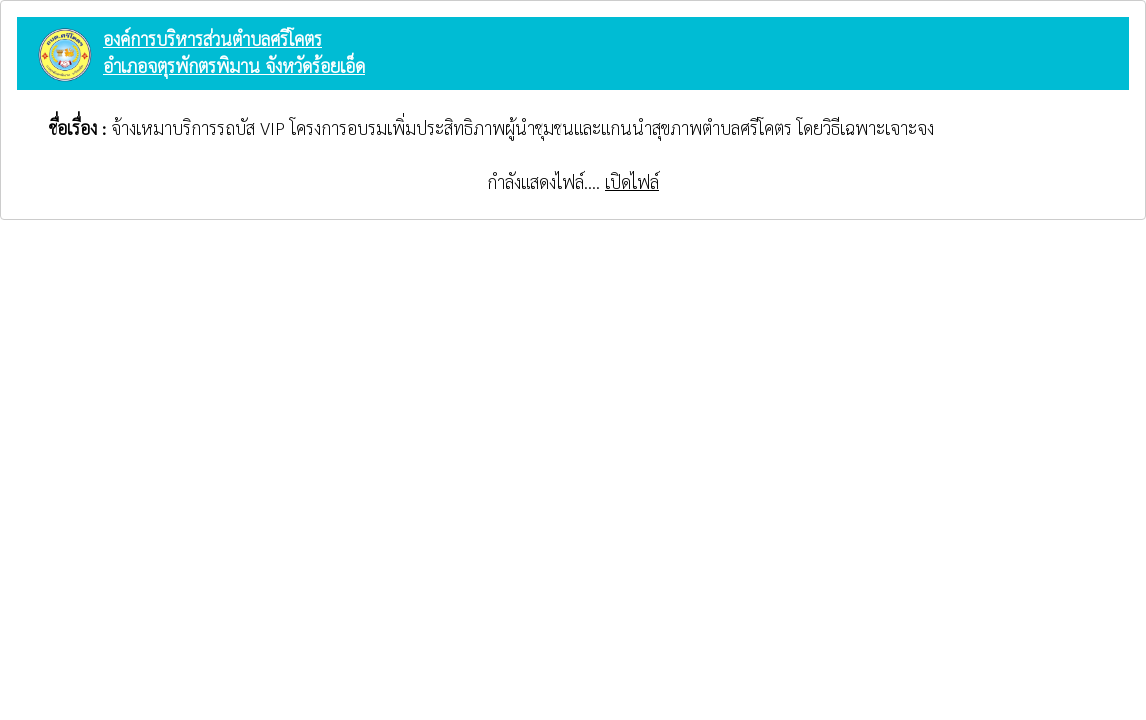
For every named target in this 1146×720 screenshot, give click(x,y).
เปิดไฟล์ (632, 181)
